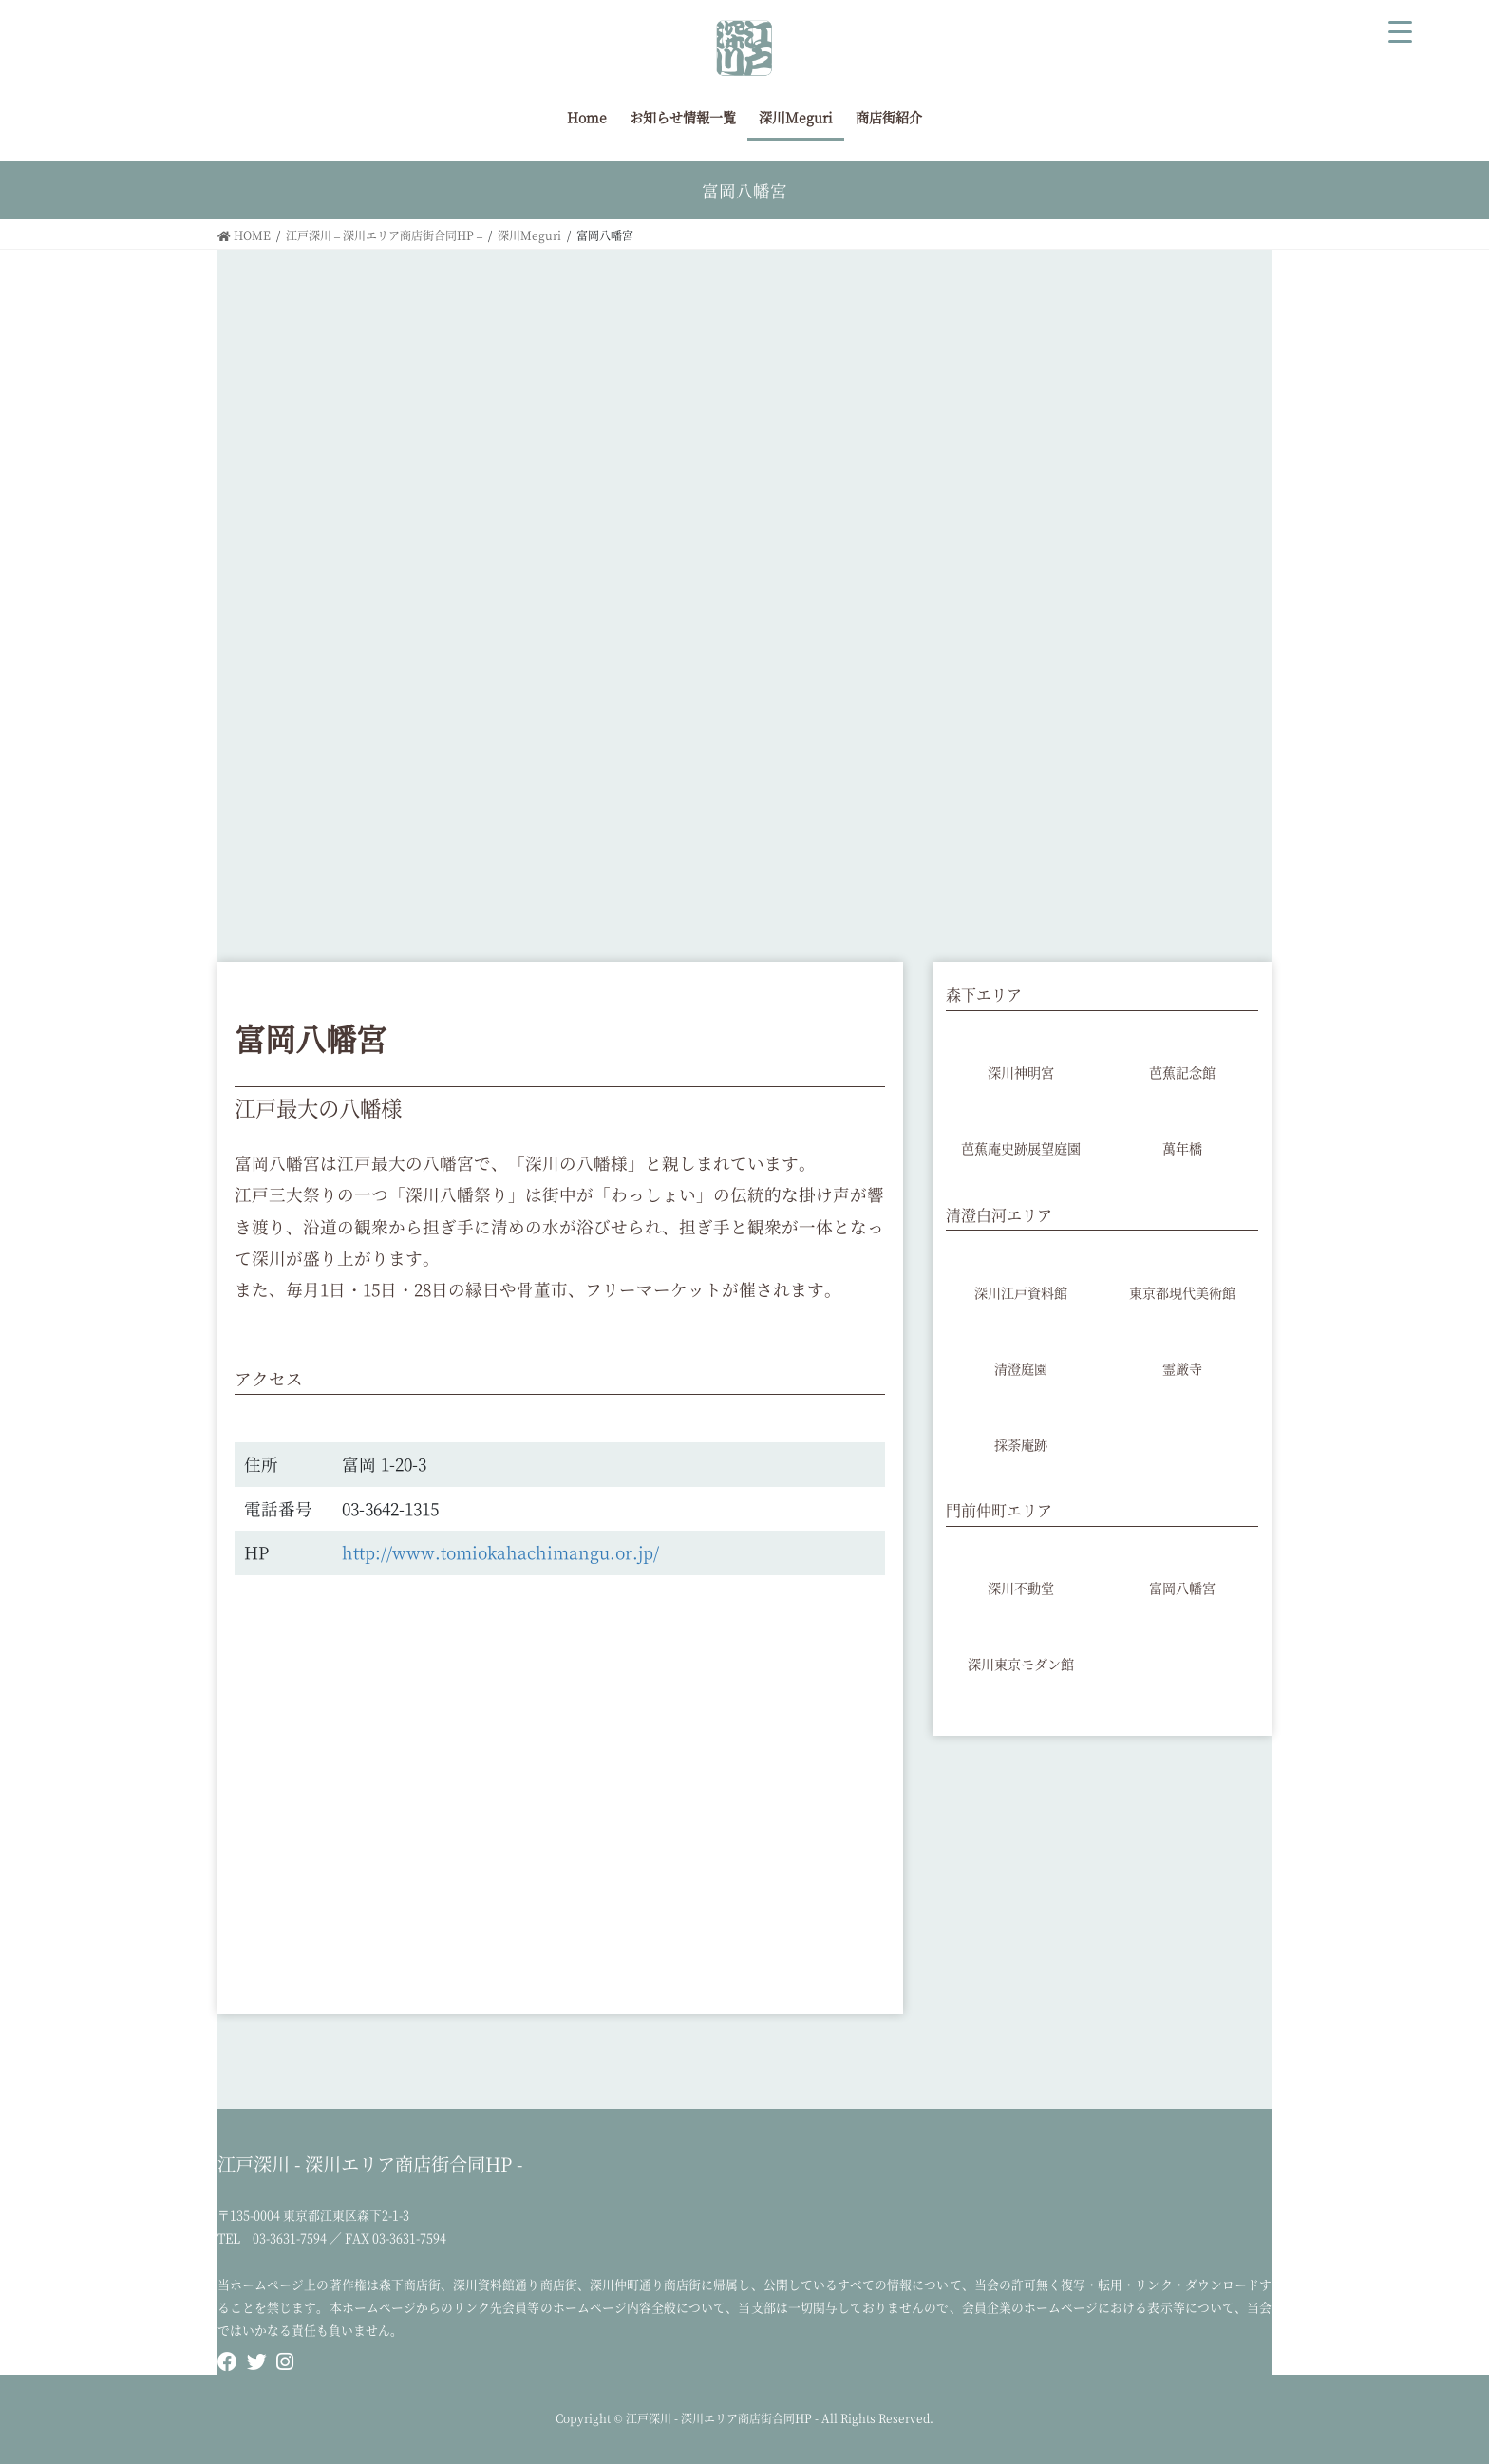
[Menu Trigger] (1400, 28)
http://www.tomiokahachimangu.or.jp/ (500, 1552)
